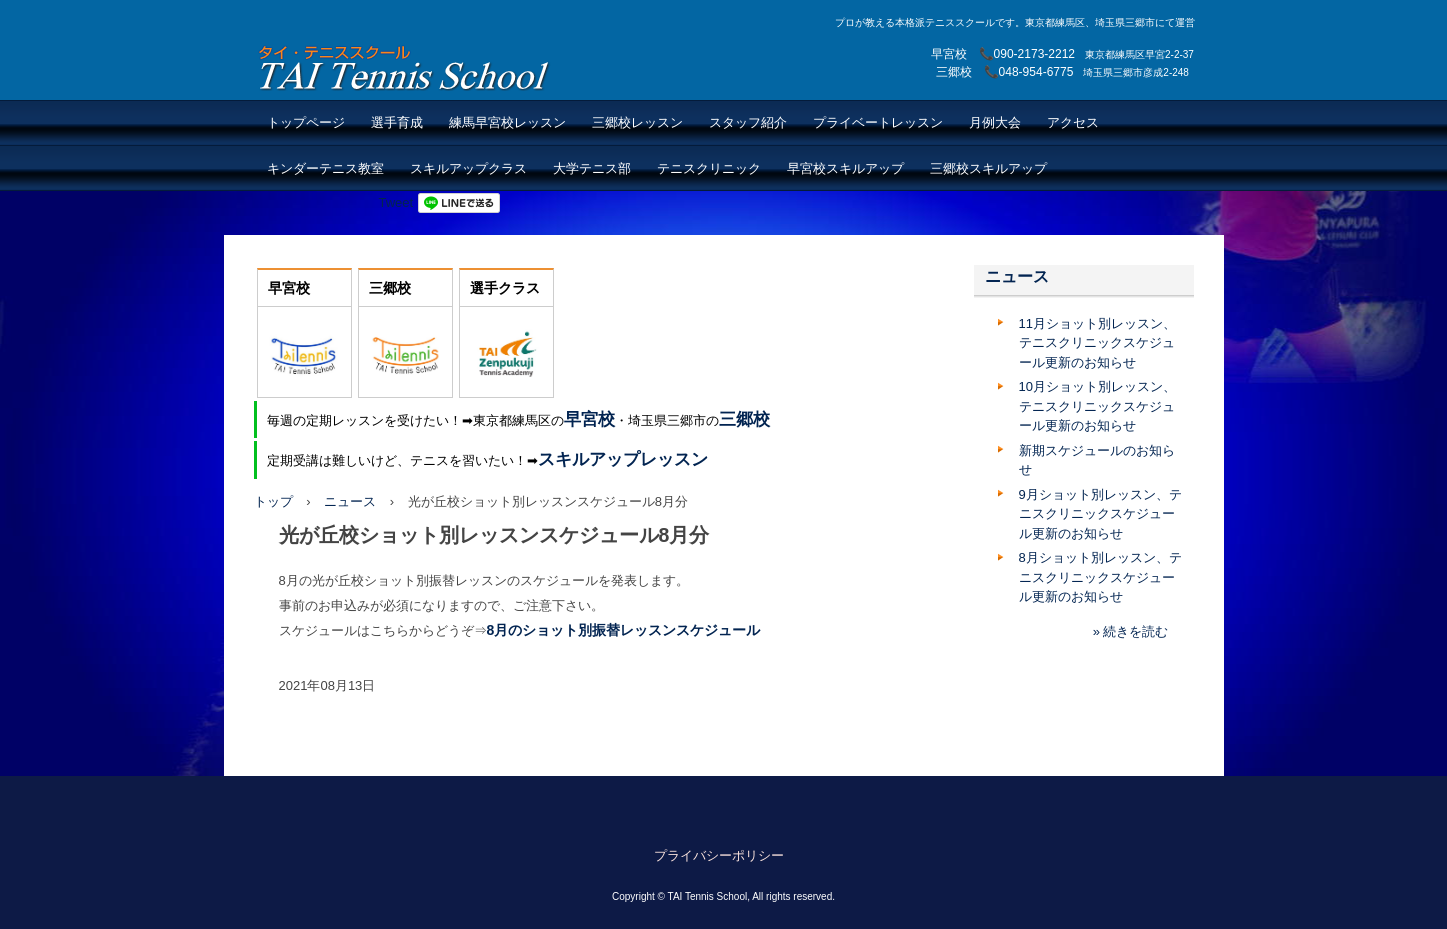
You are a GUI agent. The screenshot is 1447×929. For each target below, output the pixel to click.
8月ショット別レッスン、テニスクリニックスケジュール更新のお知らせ (1100, 577)
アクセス (1073, 122)
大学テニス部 (592, 168)
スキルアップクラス (468, 168)
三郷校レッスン (637, 122)
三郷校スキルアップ (988, 168)
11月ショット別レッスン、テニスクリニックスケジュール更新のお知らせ (1097, 343)
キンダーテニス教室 (325, 168)
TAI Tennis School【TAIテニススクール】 (405, 67)
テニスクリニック (709, 168)
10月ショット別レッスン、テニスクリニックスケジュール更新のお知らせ (1097, 406)
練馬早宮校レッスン (507, 122)
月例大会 (995, 122)
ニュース (350, 501)
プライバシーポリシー (719, 855)
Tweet (396, 202)
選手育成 (397, 122)
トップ (273, 501)
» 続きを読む (1131, 631)
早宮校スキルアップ (845, 168)
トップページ (306, 122)
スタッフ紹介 (748, 122)
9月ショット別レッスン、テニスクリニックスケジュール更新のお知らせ (1100, 514)
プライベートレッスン (878, 122)
